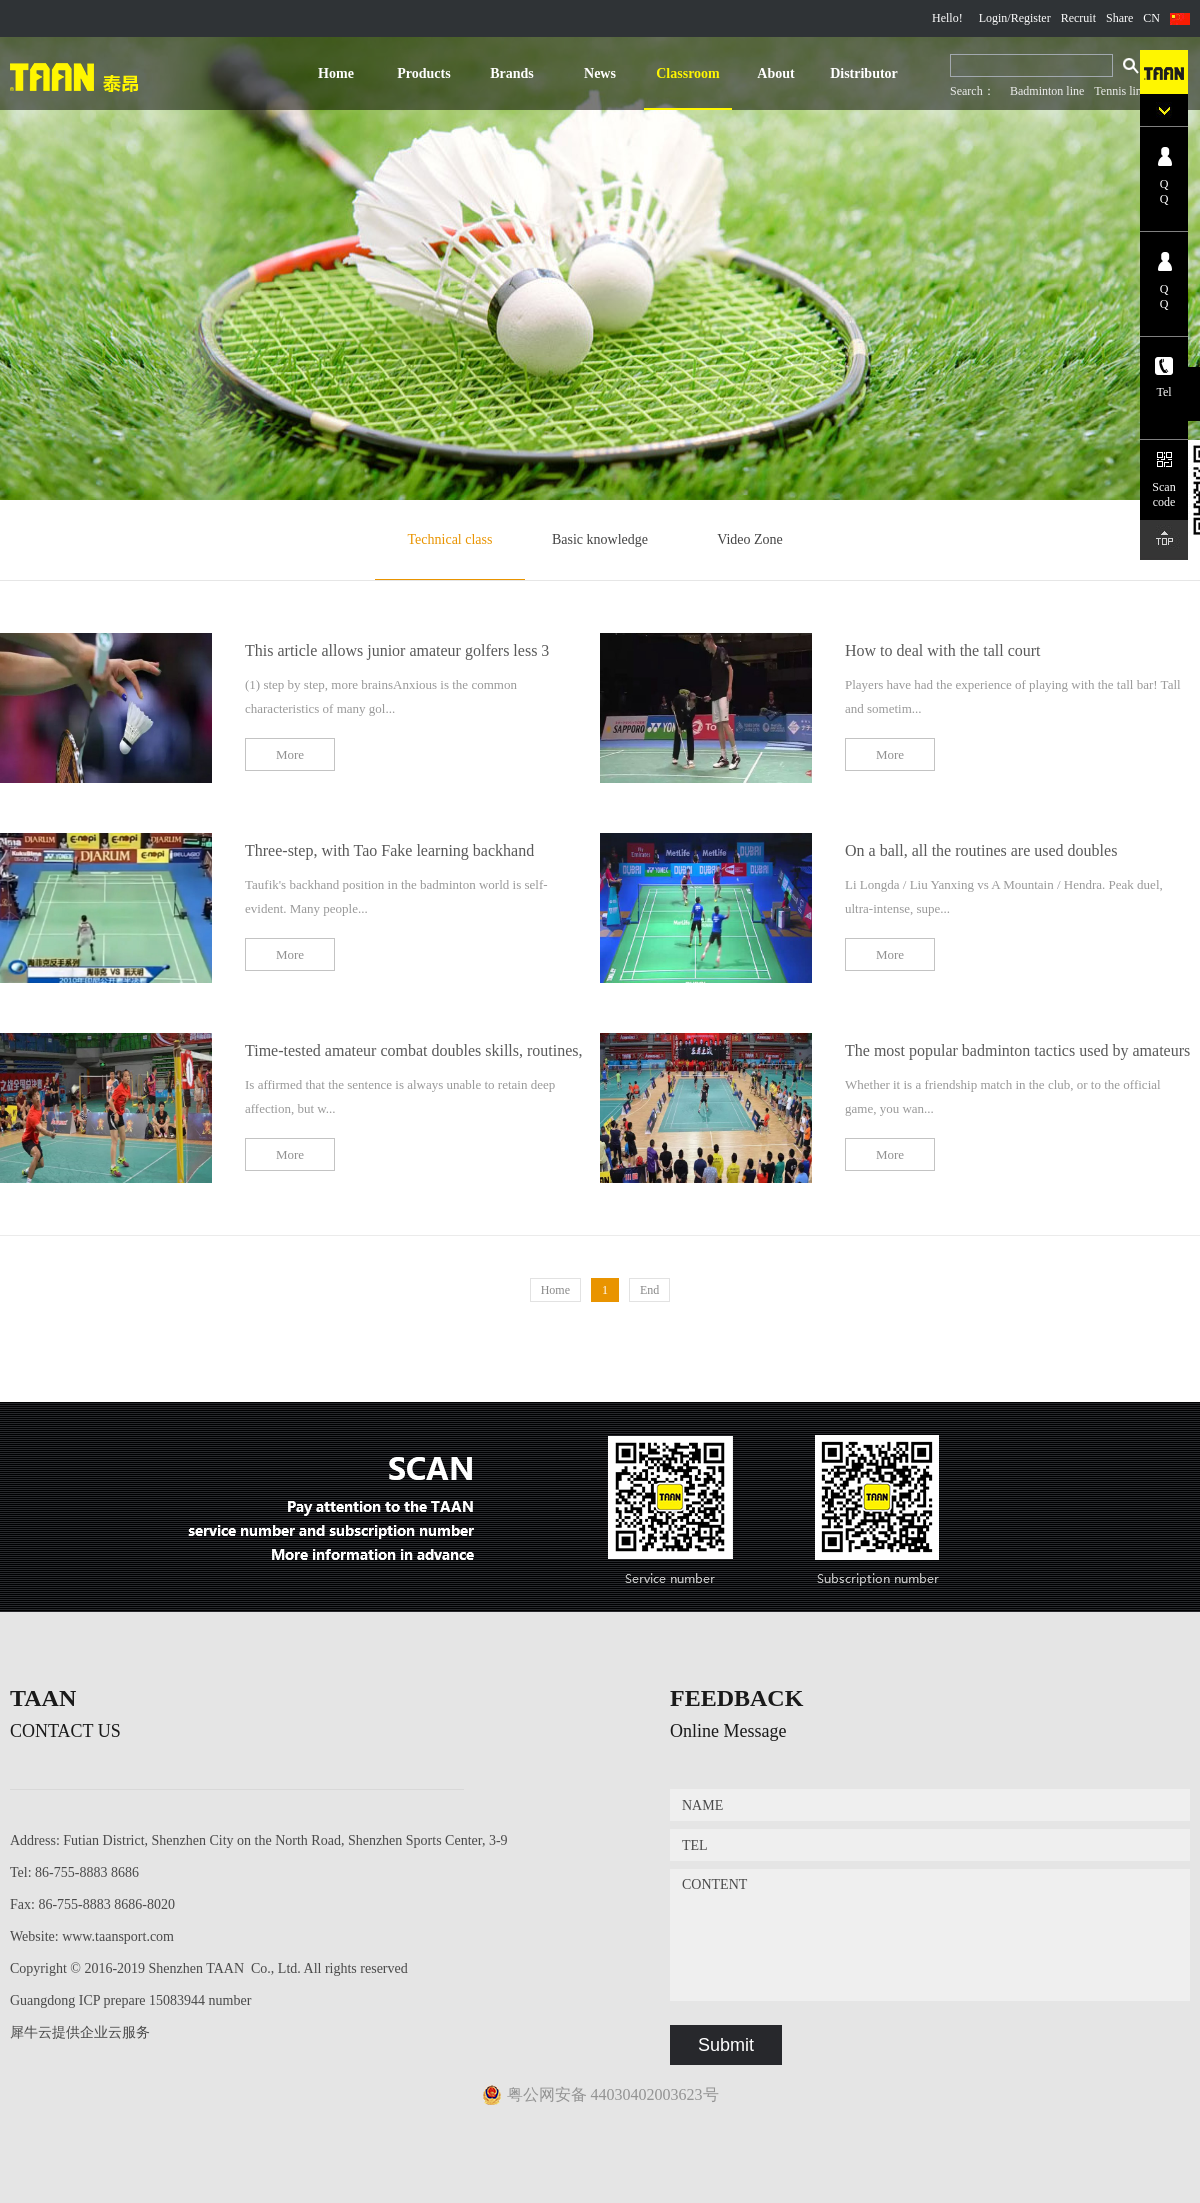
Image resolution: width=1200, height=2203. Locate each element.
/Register (1028, 18)
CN (1151, 18)
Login (993, 18)
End (649, 1290)
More (290, 754)
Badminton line (1047, 91)
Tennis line (1120, 91)
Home (336, 73)
